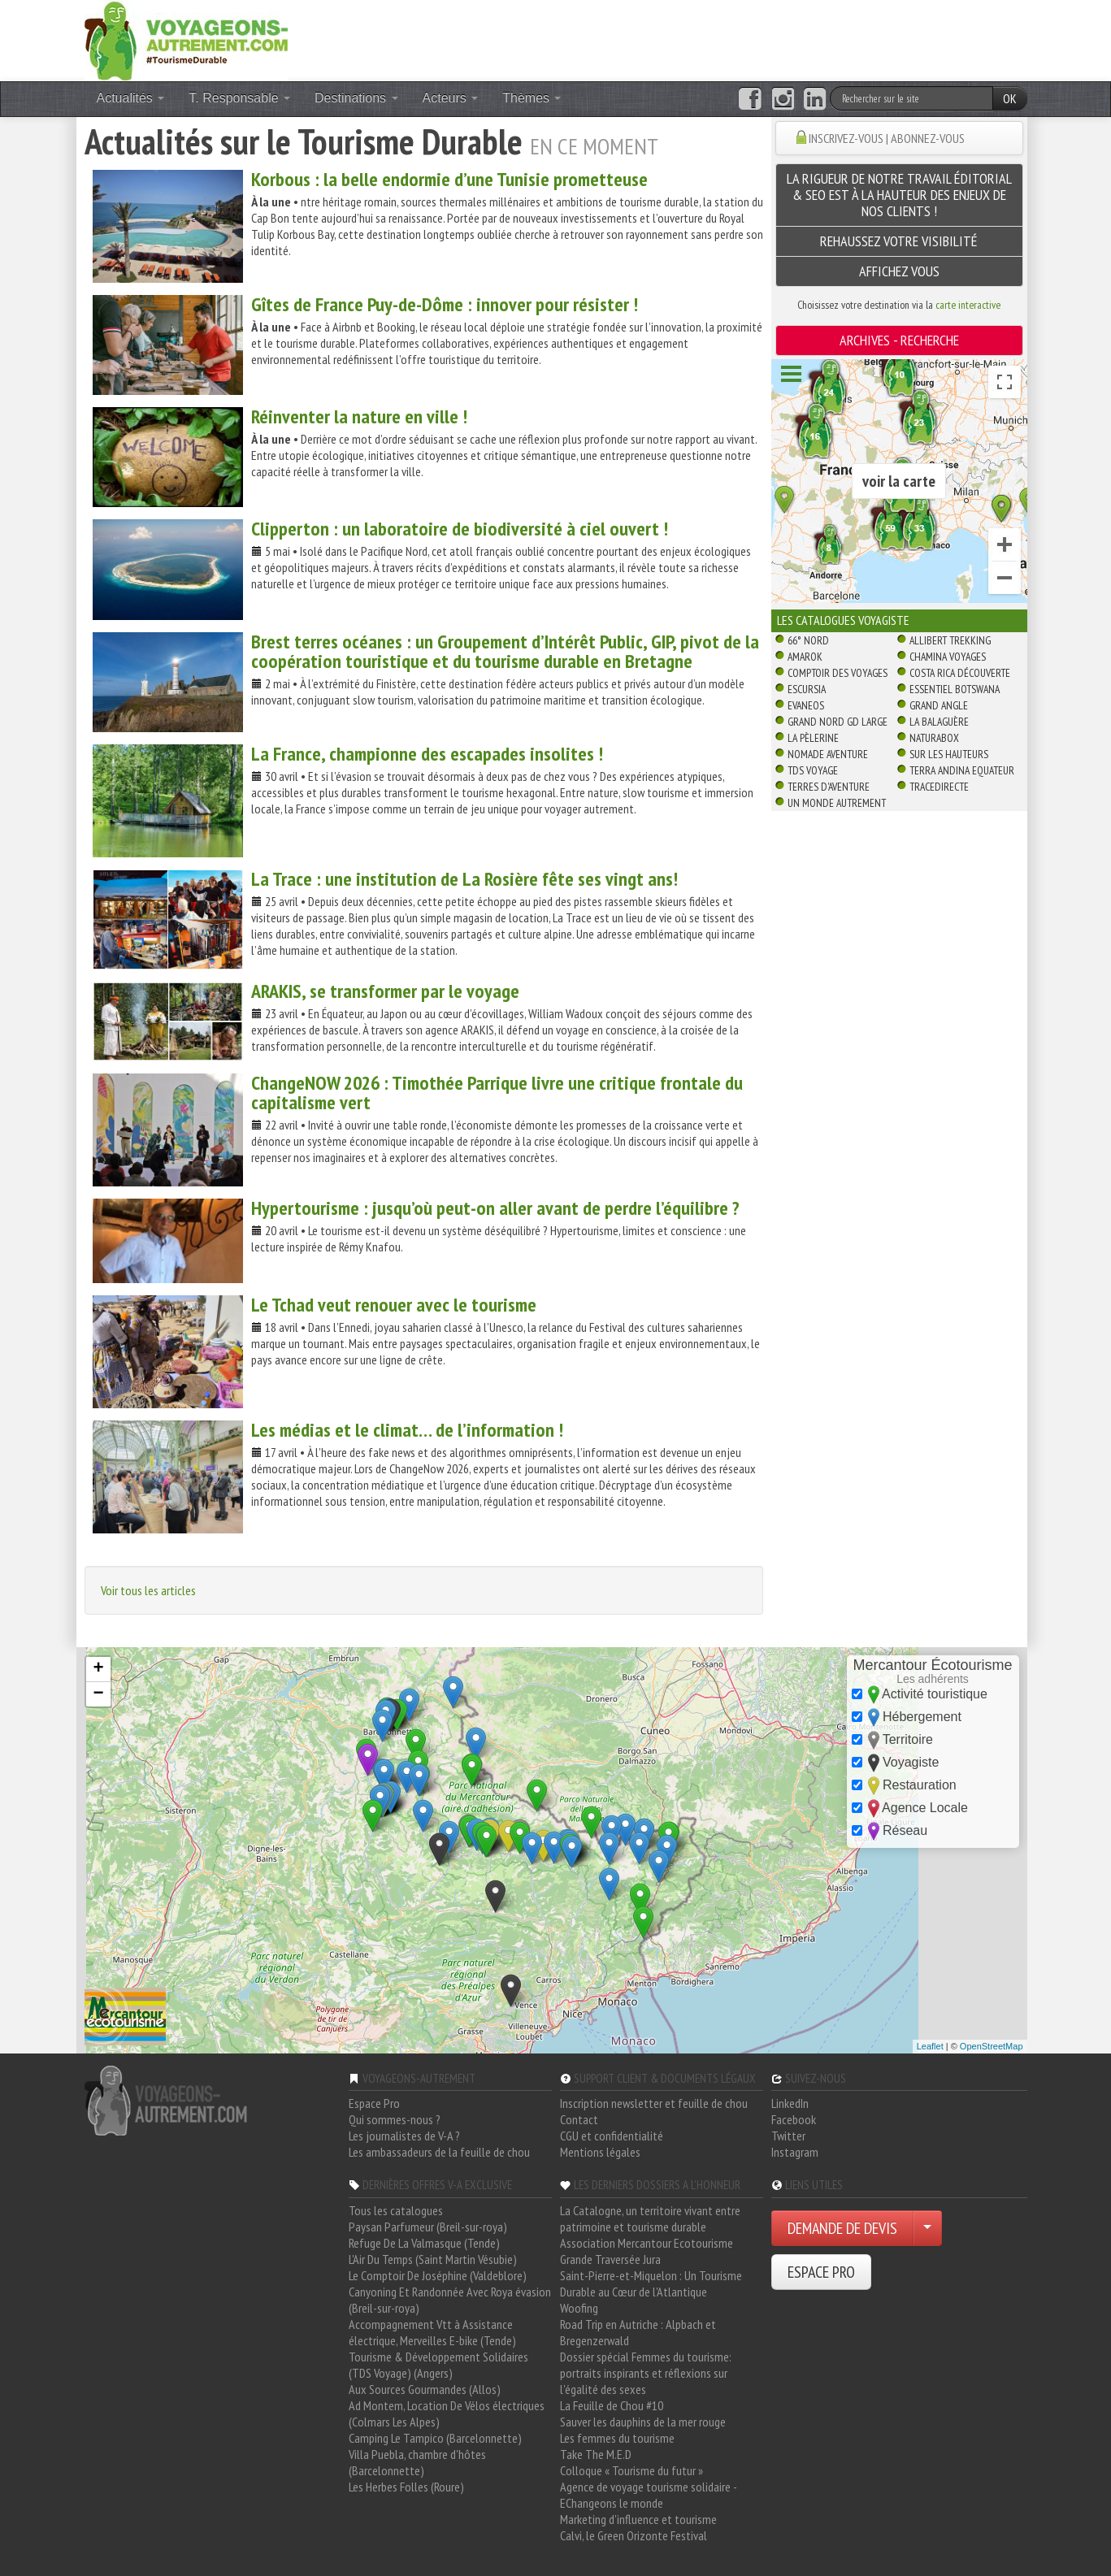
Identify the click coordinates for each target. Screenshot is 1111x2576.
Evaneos (806, 705)
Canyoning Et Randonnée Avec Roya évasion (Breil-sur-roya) (450, 2299)
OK (1010, 98)
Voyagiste (896, 1763)
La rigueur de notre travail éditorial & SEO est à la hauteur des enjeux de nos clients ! (899, 194)
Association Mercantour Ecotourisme (646, 2243)
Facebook (793, 2119)
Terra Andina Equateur (961, 770)
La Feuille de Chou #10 (611, 2405)
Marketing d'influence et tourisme (638, 2519)
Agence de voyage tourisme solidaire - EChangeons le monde (648, 2494)
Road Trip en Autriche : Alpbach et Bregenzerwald (638, 2332)
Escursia (807, 689)
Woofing (579, 2308)
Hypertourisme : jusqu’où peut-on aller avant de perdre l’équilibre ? (495, 1208)
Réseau (890, 1831)
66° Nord (808, 640)
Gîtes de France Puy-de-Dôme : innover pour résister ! (444, 304)
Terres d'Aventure (829, 786)
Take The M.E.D (595, 2454)
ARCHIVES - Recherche (899, 340)
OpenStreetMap (991, 2046)
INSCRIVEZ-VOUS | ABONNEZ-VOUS (887, 138)
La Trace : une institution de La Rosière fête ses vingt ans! (464, 878)
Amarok (805, 656)
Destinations (356, 98)
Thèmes (531, 98)
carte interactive (967, 304)
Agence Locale (910, 1808)
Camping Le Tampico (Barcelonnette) (435, 2438)
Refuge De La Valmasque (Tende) (424, 2243)
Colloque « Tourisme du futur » (631, 2470)
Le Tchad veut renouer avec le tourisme (393, 1304)
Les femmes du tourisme (617, 2438)
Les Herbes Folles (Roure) (406, 2486)
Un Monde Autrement (837, 803)
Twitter (788, 2135)
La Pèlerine (813, 738)
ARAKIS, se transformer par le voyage (385, 991)
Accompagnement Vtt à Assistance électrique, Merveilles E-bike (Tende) (432, 2332)
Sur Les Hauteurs (948, 754)
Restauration (904, 1785)
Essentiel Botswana (954, 689)
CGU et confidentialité (611, 2135)
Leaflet (930, 2046)
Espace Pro (374, 2103)
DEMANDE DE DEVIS (842, 2228)
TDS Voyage (813, 770)
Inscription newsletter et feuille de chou (654, 2103)
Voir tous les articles (148, 1590)
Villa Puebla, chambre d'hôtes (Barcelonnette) (417, 2462)
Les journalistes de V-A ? (404, 2135)
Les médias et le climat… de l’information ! (407, 1429)
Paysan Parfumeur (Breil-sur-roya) (428, 2226)
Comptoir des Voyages (837, 673)
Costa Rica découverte (959, 673)
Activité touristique (919, 1694)
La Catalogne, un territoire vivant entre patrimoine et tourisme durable (650, 2218)
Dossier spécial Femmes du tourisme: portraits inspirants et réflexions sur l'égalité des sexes (645, 2372)
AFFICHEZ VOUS (899, 271)
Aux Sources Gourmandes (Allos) (425, 2389)
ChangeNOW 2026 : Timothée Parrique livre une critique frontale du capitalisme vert (497, 1092)
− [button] (98, 1694)
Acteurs (451, 98)
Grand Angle (938, 705)
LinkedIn (790, 2103)
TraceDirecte (939, 786)
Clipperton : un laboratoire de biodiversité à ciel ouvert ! (459, 528)
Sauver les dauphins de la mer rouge (643, 2421)
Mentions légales (600, 2152)
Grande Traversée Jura (610, 2259)
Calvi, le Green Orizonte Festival (633, 2535)
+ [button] (98, 1669)
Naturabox (934, 738)
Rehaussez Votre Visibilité (899, 241)
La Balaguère (939, 721)
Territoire (892, 1740)
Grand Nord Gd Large (837, 721)
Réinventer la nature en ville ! (359, 416)
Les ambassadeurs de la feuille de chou (439, 2152)
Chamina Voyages (947, 656)
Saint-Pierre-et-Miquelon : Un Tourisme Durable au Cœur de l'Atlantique (651, 2283)
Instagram (794, 2152)
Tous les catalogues (396, 2210)
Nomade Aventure (828, 754)
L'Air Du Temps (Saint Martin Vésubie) (433, 2259)
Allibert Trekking (950, 640)
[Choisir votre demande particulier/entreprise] (927, 2228)
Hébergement (906, 1717)
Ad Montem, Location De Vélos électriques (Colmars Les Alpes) (447, 2413)
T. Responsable (239, 98)
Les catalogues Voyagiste (843, 620)
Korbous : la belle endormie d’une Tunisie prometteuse (449, 179)
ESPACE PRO (821, 2272)
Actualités (131, 98)
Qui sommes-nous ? (394, 2119)
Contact (579, 2119)
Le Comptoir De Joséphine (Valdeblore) (438, 2275)
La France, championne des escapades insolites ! (427, 753)
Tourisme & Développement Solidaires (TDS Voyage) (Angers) (438, 2364)
